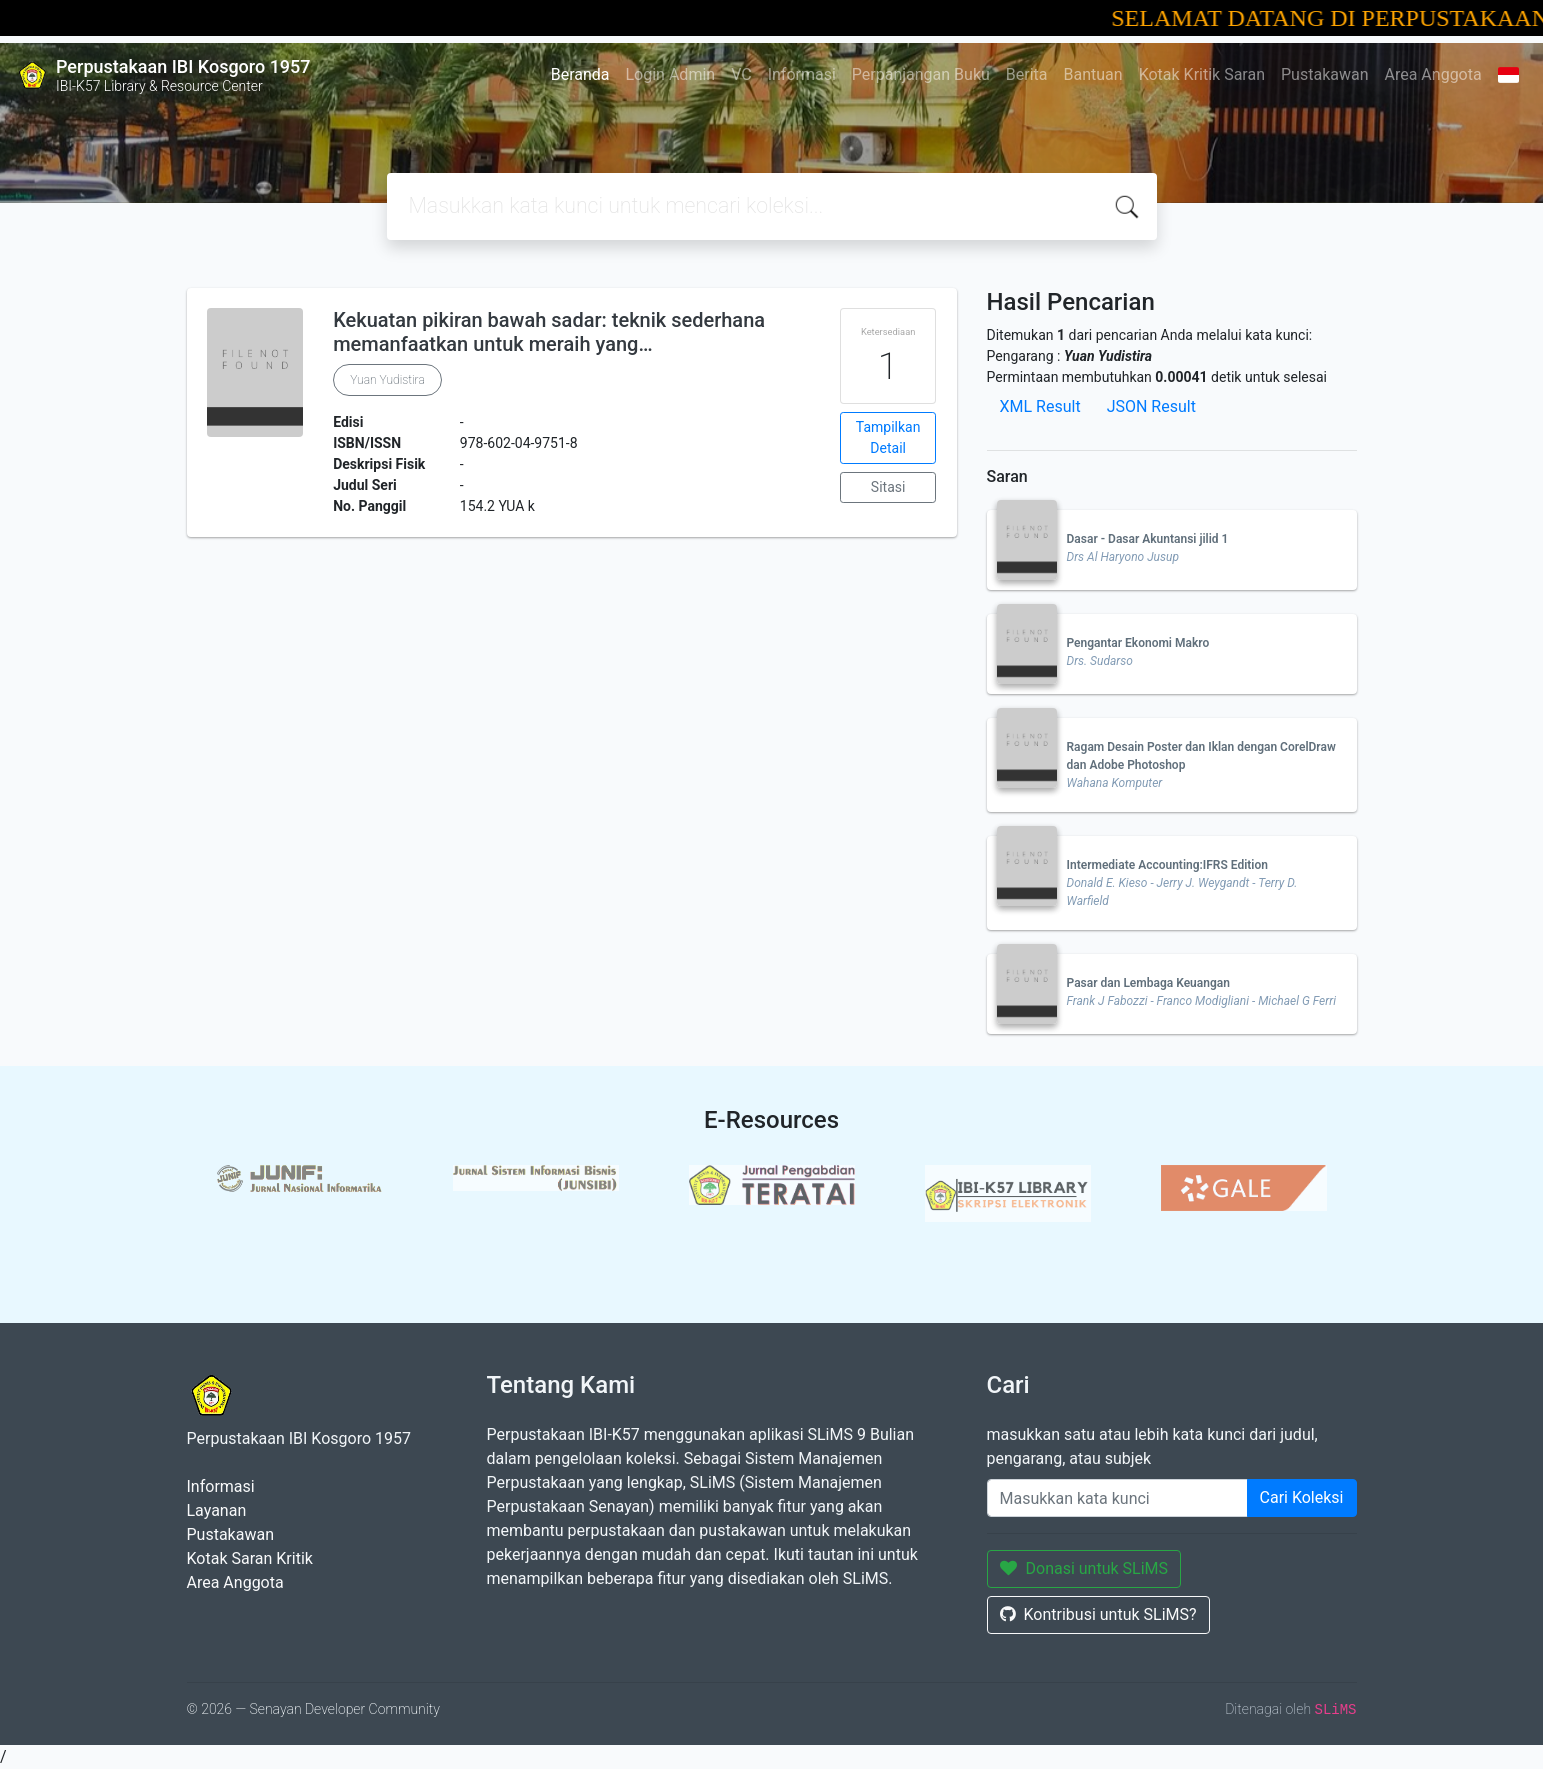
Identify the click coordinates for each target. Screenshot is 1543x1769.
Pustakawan (1324, 74)
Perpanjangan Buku (921, 74)
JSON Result (1151, 406)
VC (741, 74)
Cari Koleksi (1302, 1497)
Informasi (802, 74)
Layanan (217, 1510)
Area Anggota (1433, 74)
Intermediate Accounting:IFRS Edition (1167, 865)
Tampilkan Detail (888, 437)
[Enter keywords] (1117, 1498)
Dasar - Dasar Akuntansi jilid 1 (1148, 539)
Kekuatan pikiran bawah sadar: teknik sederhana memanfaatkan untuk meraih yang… (549, 332)
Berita (1027, 74)
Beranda (580, 74)
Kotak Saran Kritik (250, 1558)
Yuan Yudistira (387, 380)
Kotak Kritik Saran (1202, 74)
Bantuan (1093, 74)
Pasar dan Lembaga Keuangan (1148, 983)
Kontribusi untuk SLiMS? (1098, 1614)
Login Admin (671, 74)
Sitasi (888, 487)
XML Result (1040, 406)
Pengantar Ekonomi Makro (1138, 643)
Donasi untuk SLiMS (1084, 1568)
